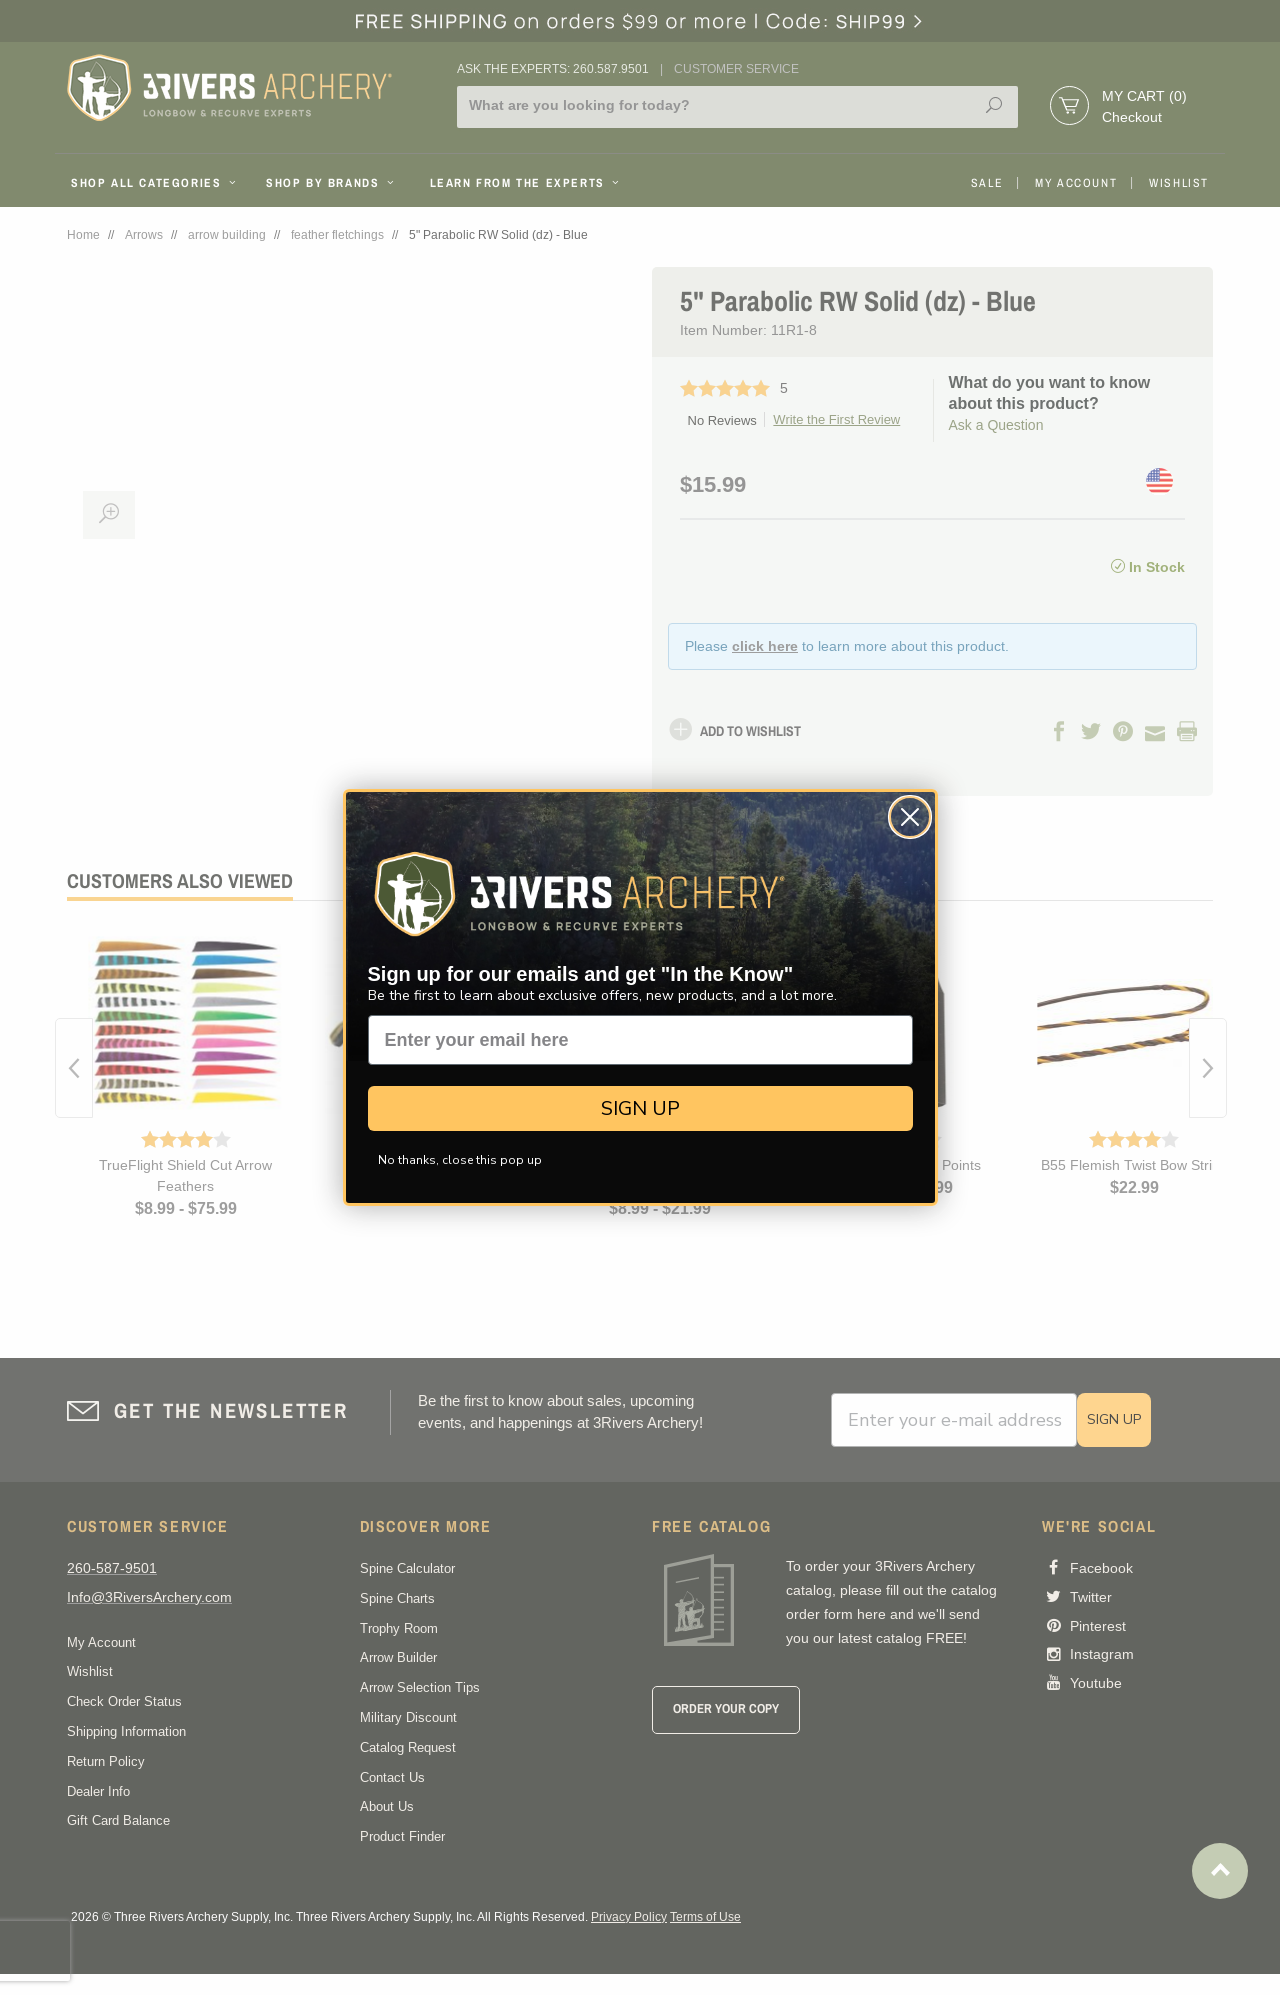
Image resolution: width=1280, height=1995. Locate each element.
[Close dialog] (910, 817)
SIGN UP (640, 1108)
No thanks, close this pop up (460, 1160)
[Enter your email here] (640, 1040)
